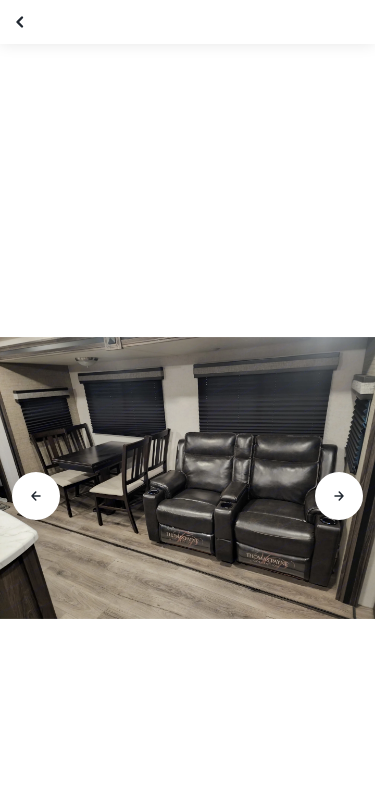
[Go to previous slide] (36, 496)
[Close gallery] (22, 22)
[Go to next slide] (339, 496)
